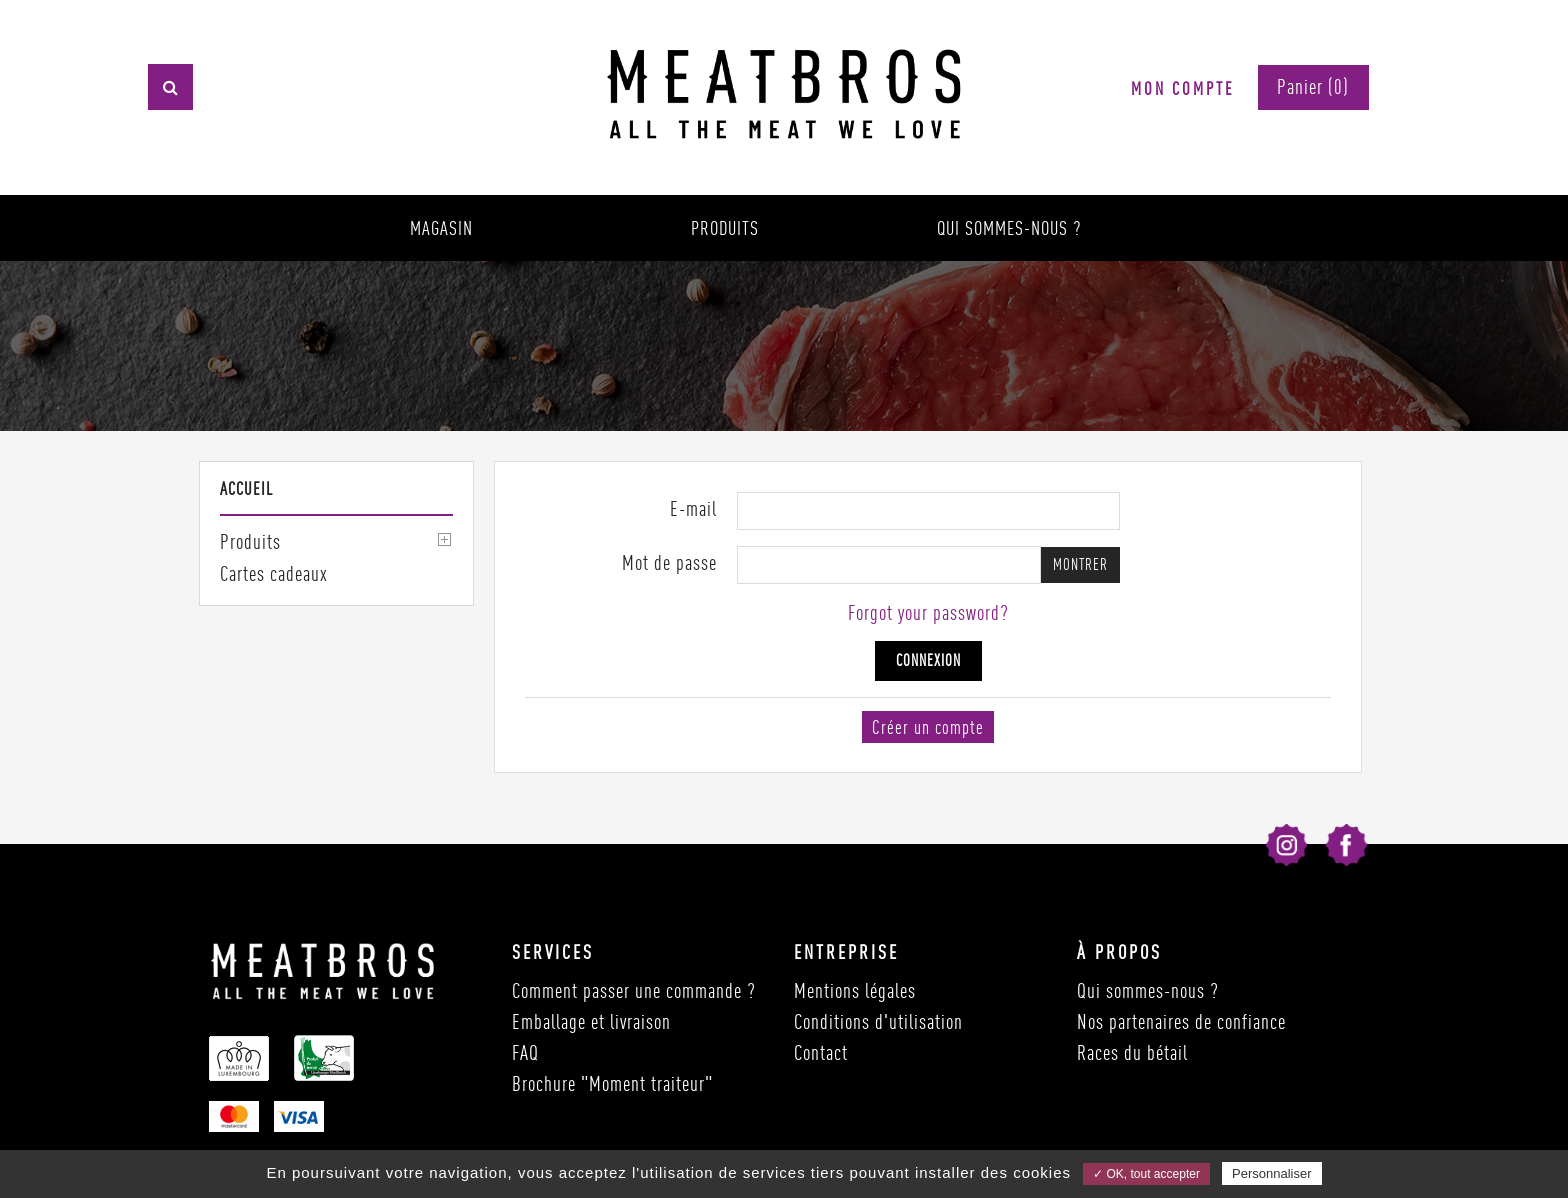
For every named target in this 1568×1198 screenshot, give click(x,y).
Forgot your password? (928, 612)
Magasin (441, 228)
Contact (821, 1052)
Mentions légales (855, 990)
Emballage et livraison (591, 1021)
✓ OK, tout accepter (1146, 1174)
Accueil (246, 488)
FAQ (525, 1052)
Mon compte (1183, 88)
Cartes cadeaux (274, 573)
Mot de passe (669, 562)
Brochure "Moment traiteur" (612, 1083)
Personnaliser (1272, 1173)
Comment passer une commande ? (634, 990)
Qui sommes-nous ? (1009, 228)
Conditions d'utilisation (878, 1021)
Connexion (928, 660)
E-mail (693, 508)
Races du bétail (1132, 1052)
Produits (725, 228)
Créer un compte (928, 727)
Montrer (1080, 564)
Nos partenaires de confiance (1181, 1021)
